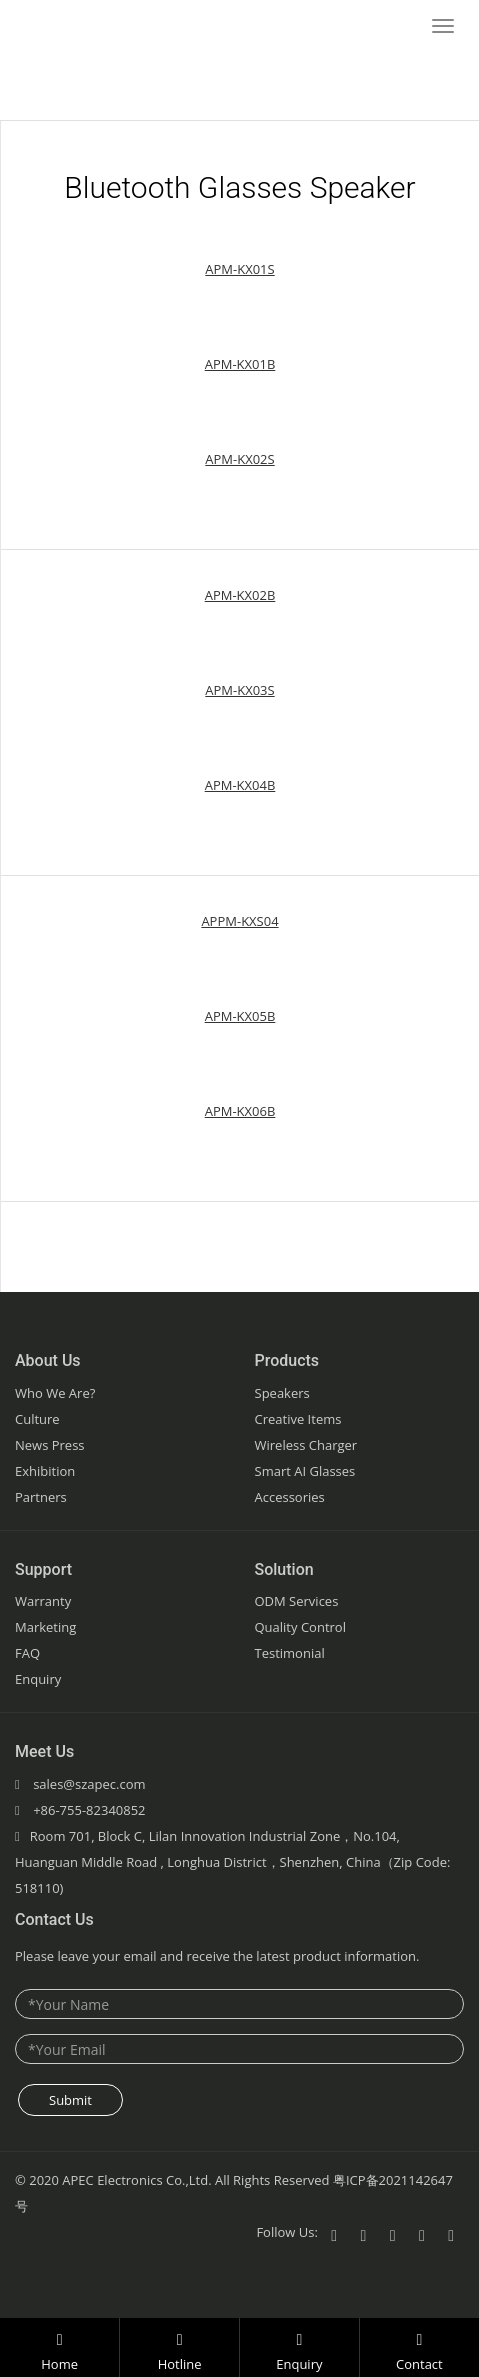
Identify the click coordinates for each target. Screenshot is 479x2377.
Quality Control (300, 1627)
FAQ (27, 1653)
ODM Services (297, 1601)
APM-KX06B (240, 1111)
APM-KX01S (239, 269)
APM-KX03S (239, 690)
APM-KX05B (240, 1016)
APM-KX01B (240, 364)
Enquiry (38, 1679)
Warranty (43, 1601)
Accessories (290, 1497)
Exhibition (45, 1471)
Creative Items (298, 1419)
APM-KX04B (240, 785)
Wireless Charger (306, 1445)
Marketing (45, 1627)
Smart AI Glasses (305, 1471)
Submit (70, 2100)
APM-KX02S (239, 459)
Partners (41, 1497)
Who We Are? (55, 1393)
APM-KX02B (240, 595)
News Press (50, 1445)
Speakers (282, 1393)
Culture (37, 1419)
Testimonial (290, 1653)
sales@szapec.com (89, 1784)
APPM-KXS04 (239, 921)
